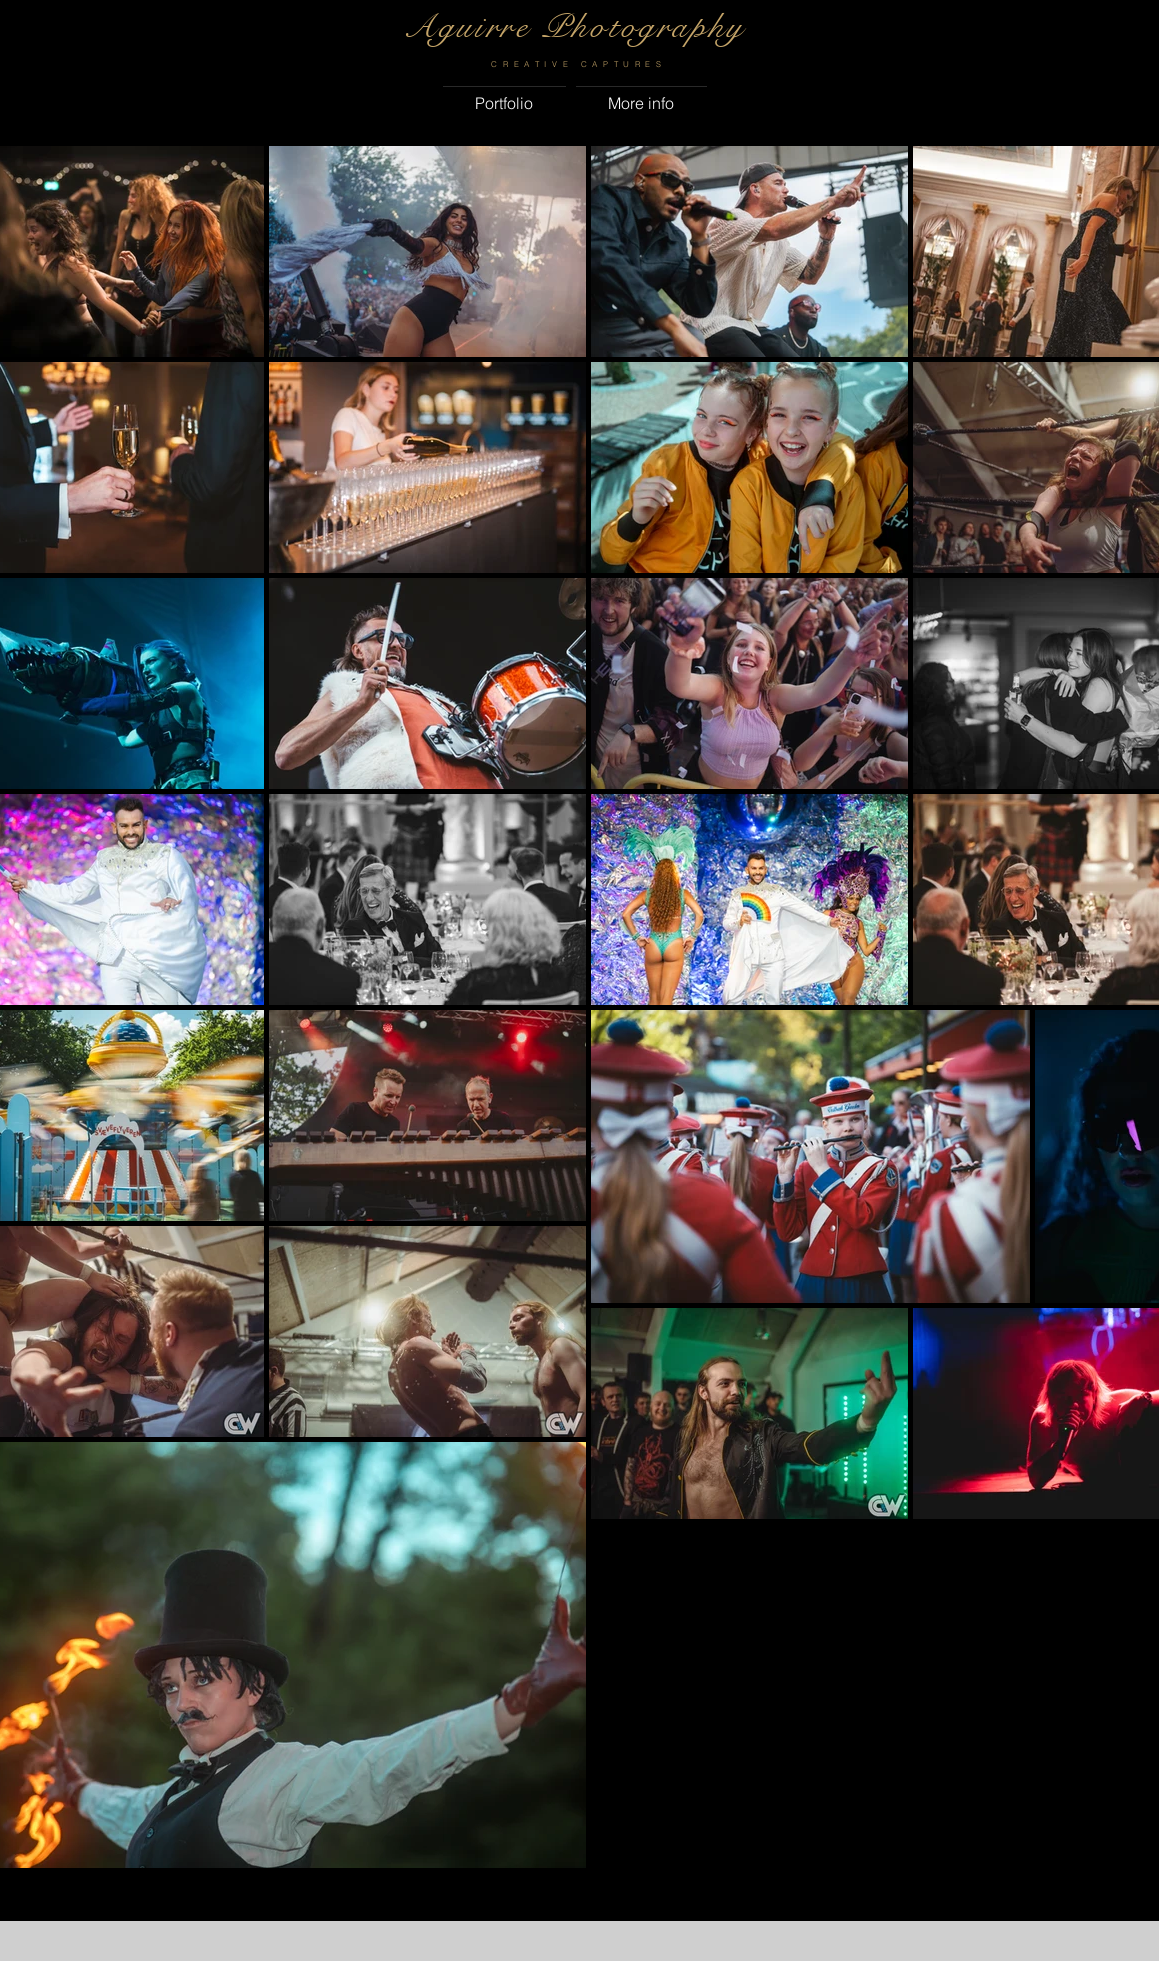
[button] (504, 94)
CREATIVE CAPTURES (578, 64)
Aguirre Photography (574, 27)
